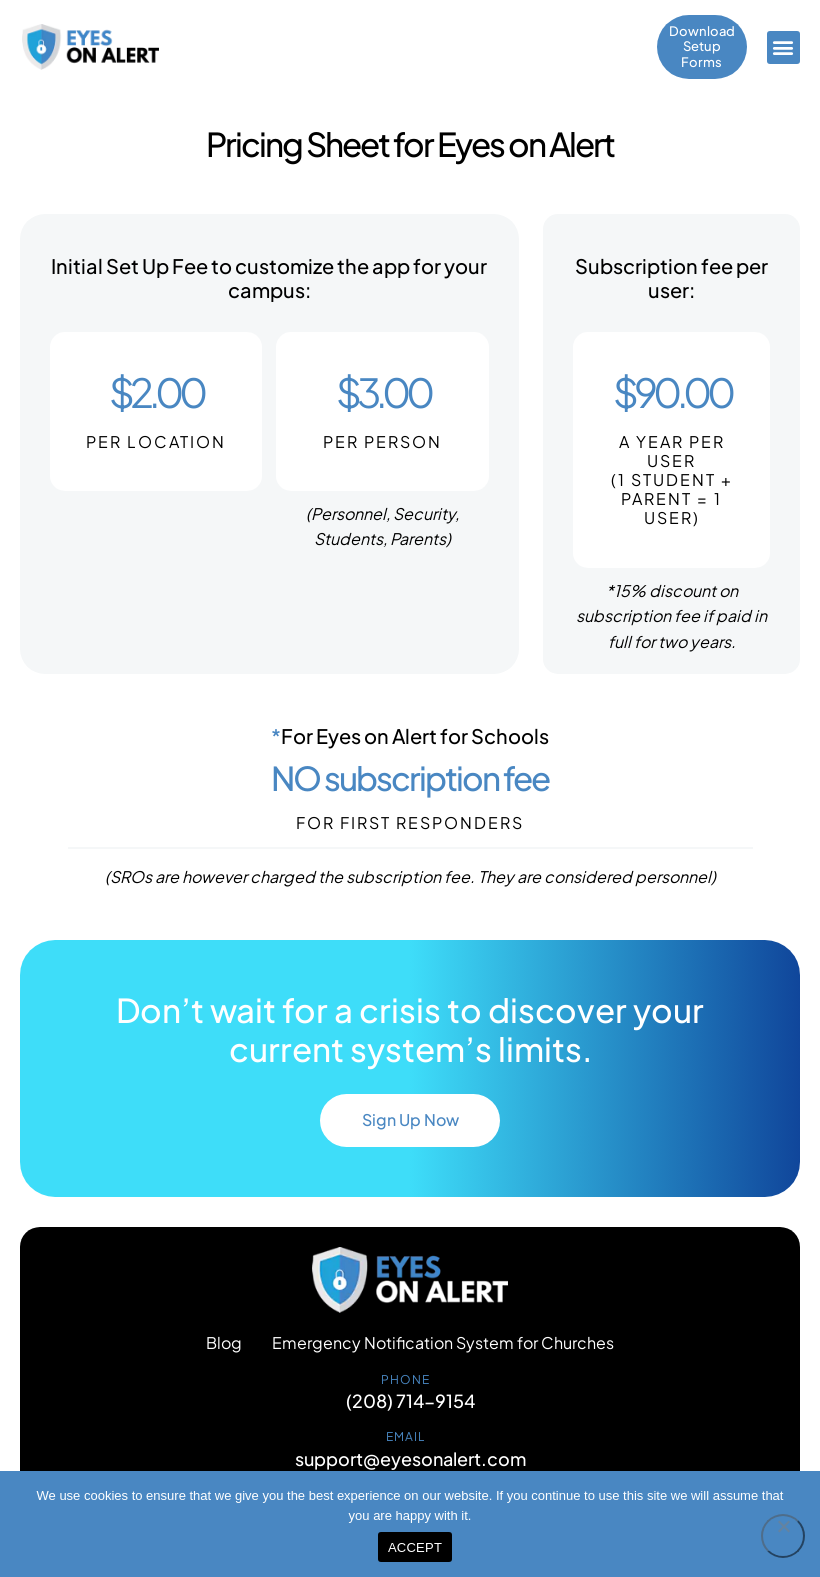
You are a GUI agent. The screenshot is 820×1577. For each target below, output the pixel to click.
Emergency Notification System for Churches (443, 1349)
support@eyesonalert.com (410, 1465)
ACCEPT (415, 1547)
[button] (783, 48)
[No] (783, 1536)
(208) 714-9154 (410, 1406)
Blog (224, 1349)
